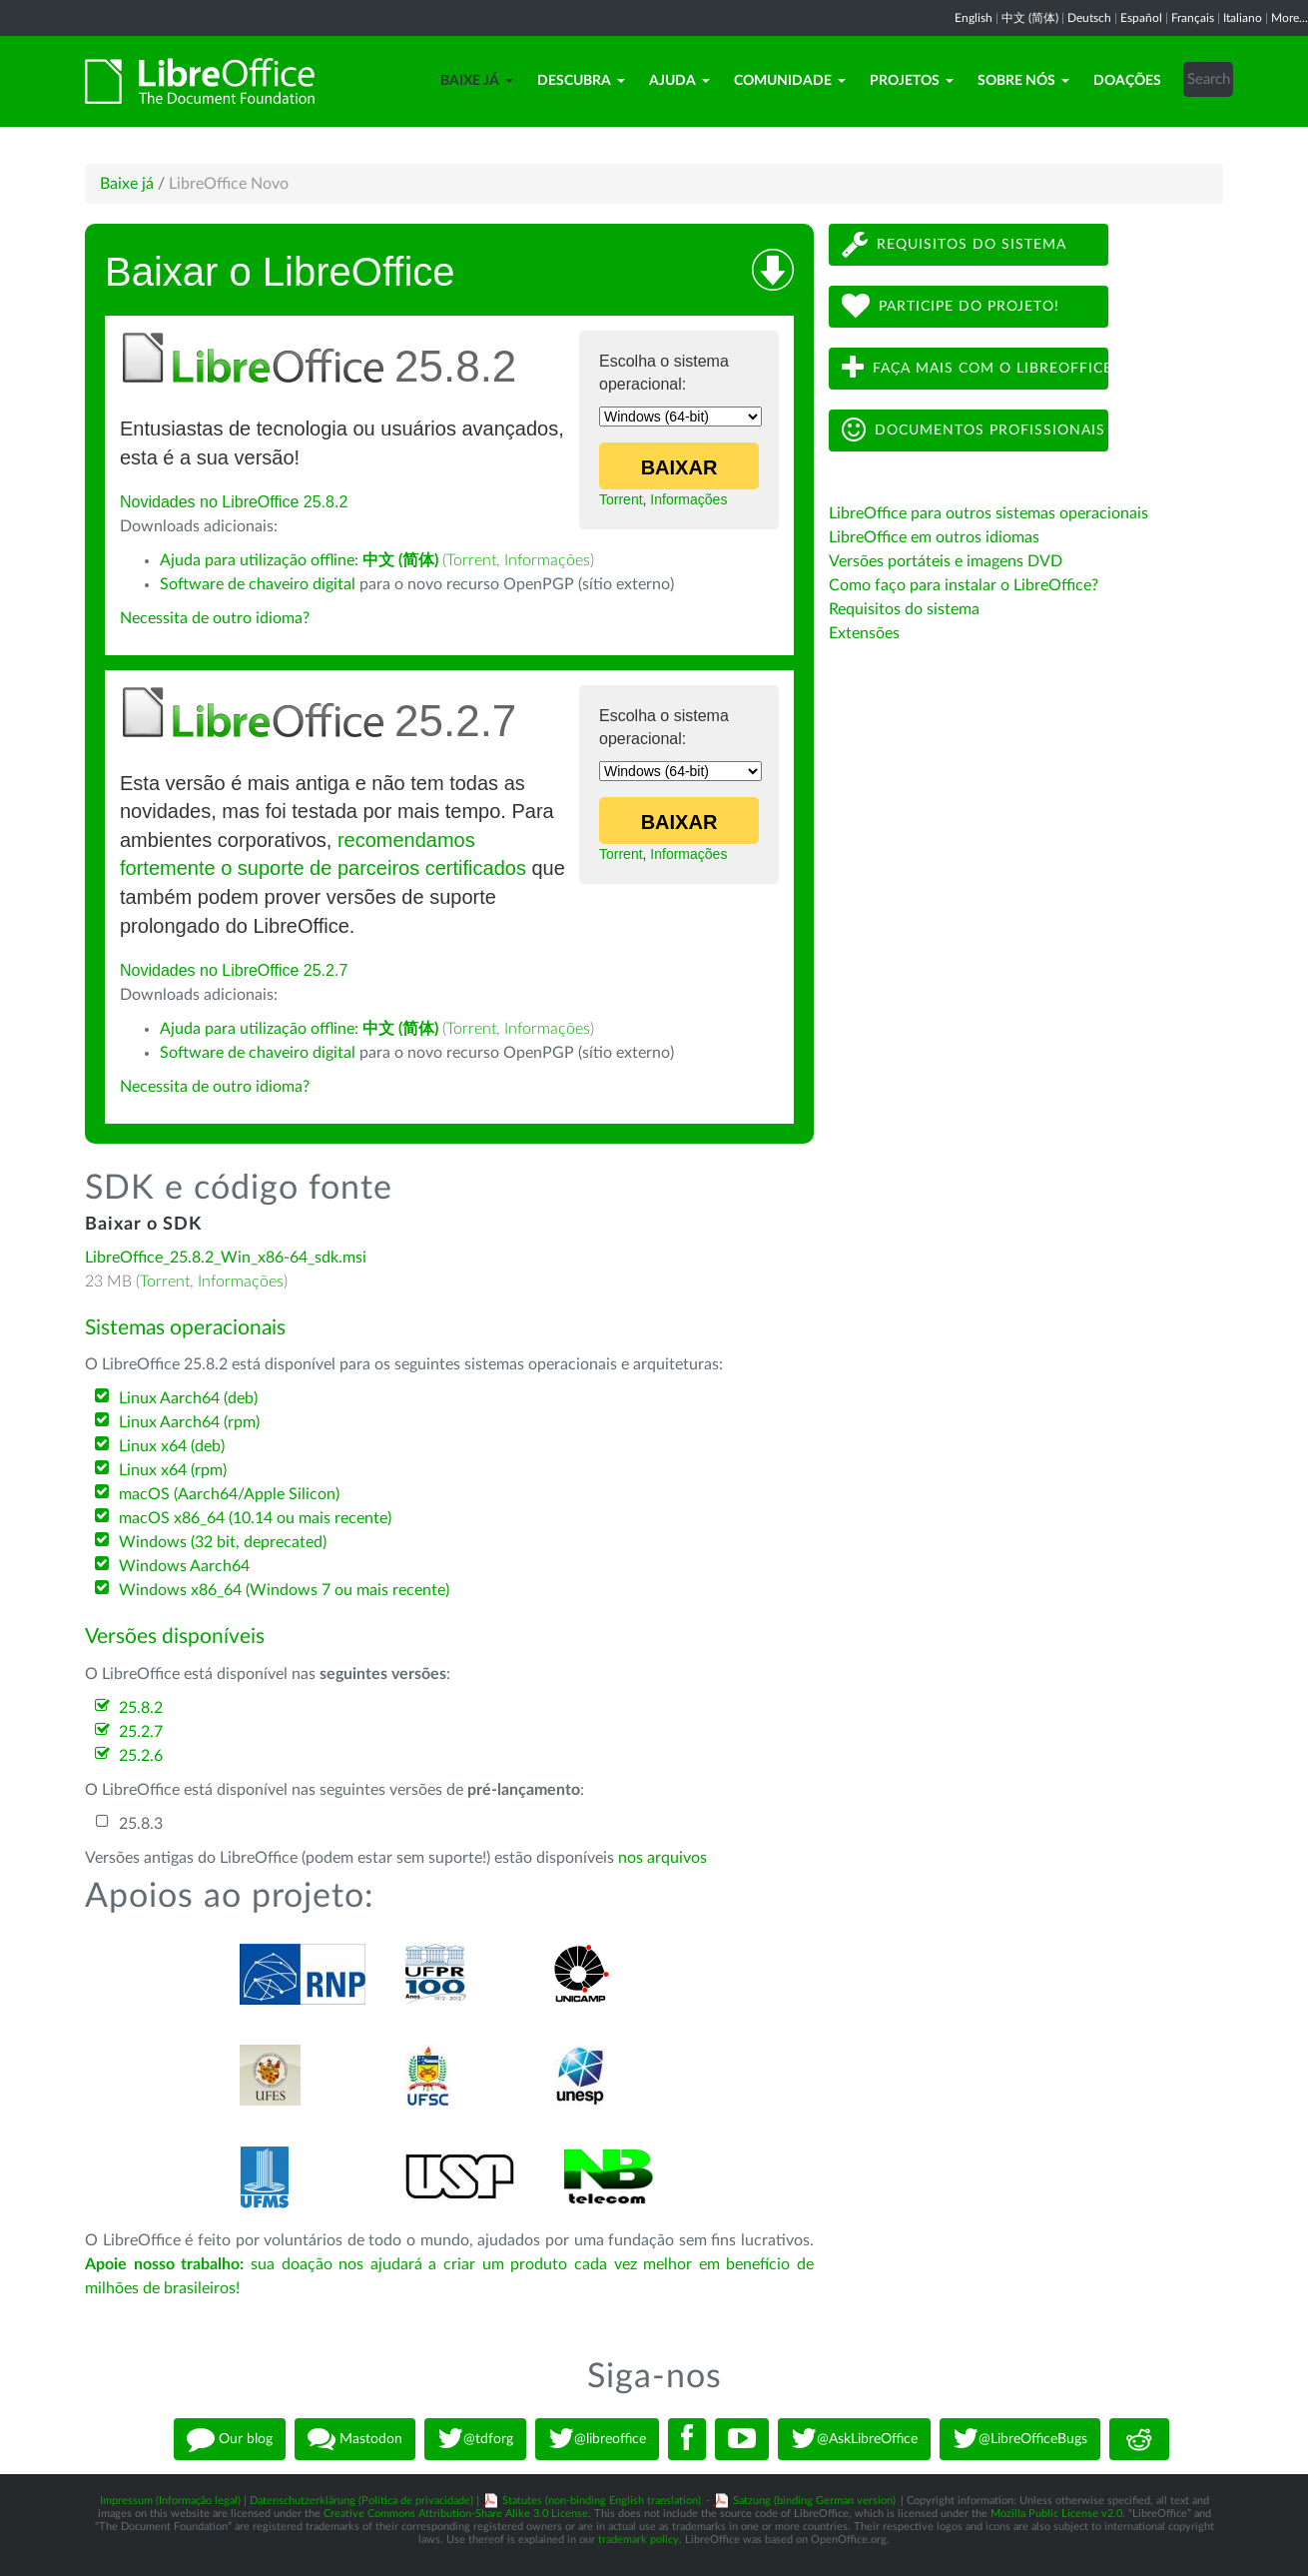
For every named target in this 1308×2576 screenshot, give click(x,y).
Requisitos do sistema (954, 244)
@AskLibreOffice (854, 2439)
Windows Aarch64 (184, 1566)
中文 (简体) (1029, 18)
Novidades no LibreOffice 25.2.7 (233, 970)
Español (1141, 18)
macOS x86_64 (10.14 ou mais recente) (255, 1518)
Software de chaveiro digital (257, 584)
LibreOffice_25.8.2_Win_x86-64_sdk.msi (225, 1258)
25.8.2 (141, 1708)
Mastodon (355, 2439)
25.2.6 (141, 1756)
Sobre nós (1023, 81)
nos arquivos (662, 1858)
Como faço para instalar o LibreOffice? (963, 585)
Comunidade (790, 81)
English (973, 18)
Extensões (864, 633)
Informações (688, 499)
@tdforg (475, 2439)
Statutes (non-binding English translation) (601, 2500)
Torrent (621, 499)
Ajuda (679, 81)
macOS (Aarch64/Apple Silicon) (229, 1494)
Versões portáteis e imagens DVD (945, 561)
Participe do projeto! (950, 306)
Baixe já (476, 81)
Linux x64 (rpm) (173, 1470)
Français (1192, 18)
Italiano (1242, 18)
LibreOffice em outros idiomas (934, 537)
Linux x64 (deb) (172, 1446)
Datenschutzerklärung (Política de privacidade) (361, 2500)
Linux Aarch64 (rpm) (189, 1422)
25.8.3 (141, 1824)
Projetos (912, 81)
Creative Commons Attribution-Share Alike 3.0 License (456, 2513)
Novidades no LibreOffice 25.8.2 (233, 501)
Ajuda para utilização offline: (299, 560)
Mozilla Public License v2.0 (1056, 2513)
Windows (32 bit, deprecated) (223, 1542)
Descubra (581, 81)
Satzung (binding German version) (814, 2500)
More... (1289, 18)
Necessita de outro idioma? (215, 618)
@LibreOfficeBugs (1020, 2439)
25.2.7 (141, 1732)
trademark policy (638, 2539)
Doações (1127, 81)
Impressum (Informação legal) (170, 2500)
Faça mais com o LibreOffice (975, 368)
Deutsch (1089, 18)
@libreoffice (597, 2439)
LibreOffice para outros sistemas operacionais (988, 513)
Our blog (230, 2439)
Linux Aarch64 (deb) (188, 1398)
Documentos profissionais (973, 430)
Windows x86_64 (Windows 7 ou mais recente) (284, 1590)
